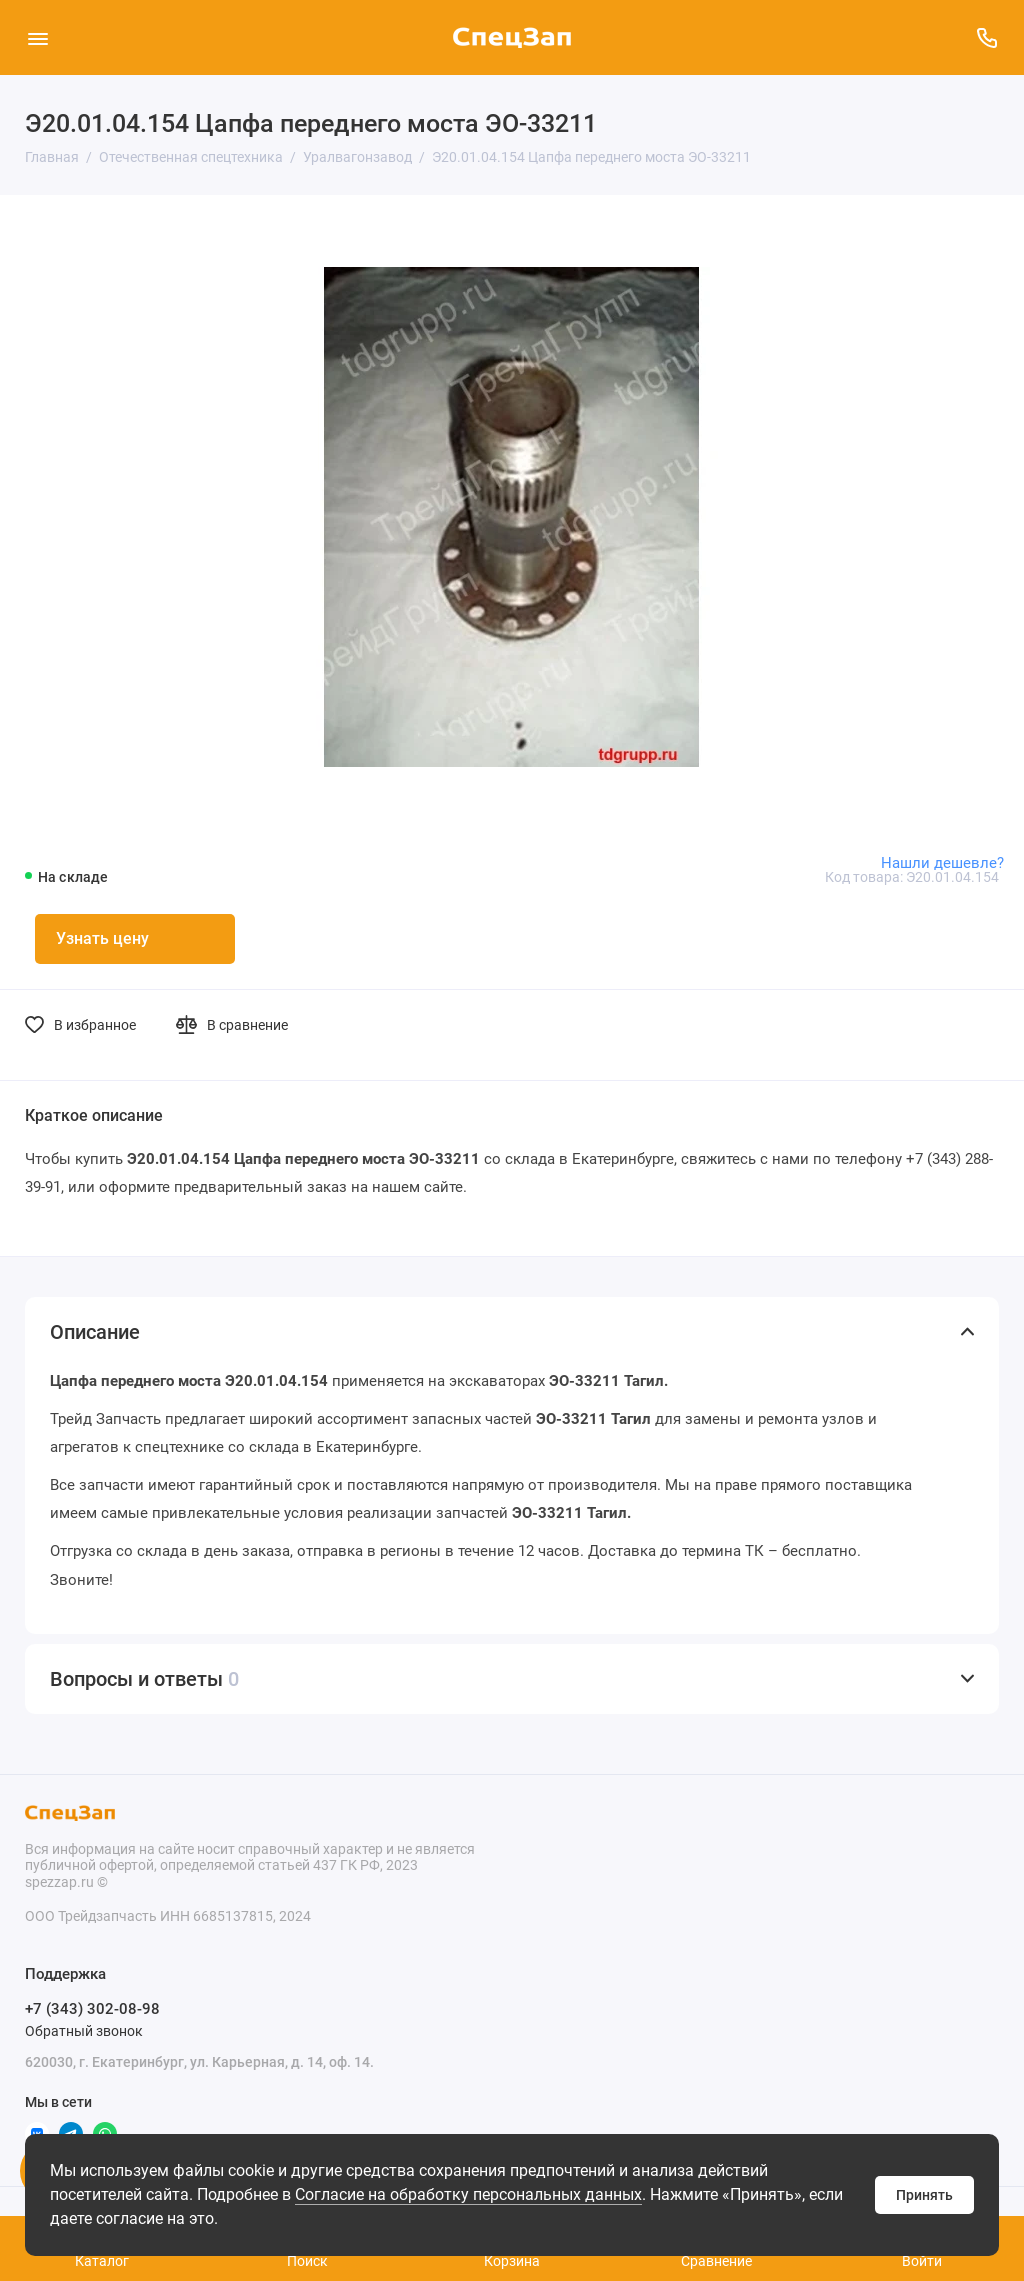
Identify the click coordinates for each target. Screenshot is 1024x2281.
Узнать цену (102, 938)
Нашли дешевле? (942, 863)
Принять (924, 2195)
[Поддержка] (986, 37)
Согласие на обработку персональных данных (468, 2194)
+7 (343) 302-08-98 (92, 2009)
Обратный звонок (84, 2031)
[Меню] (37, 37)
